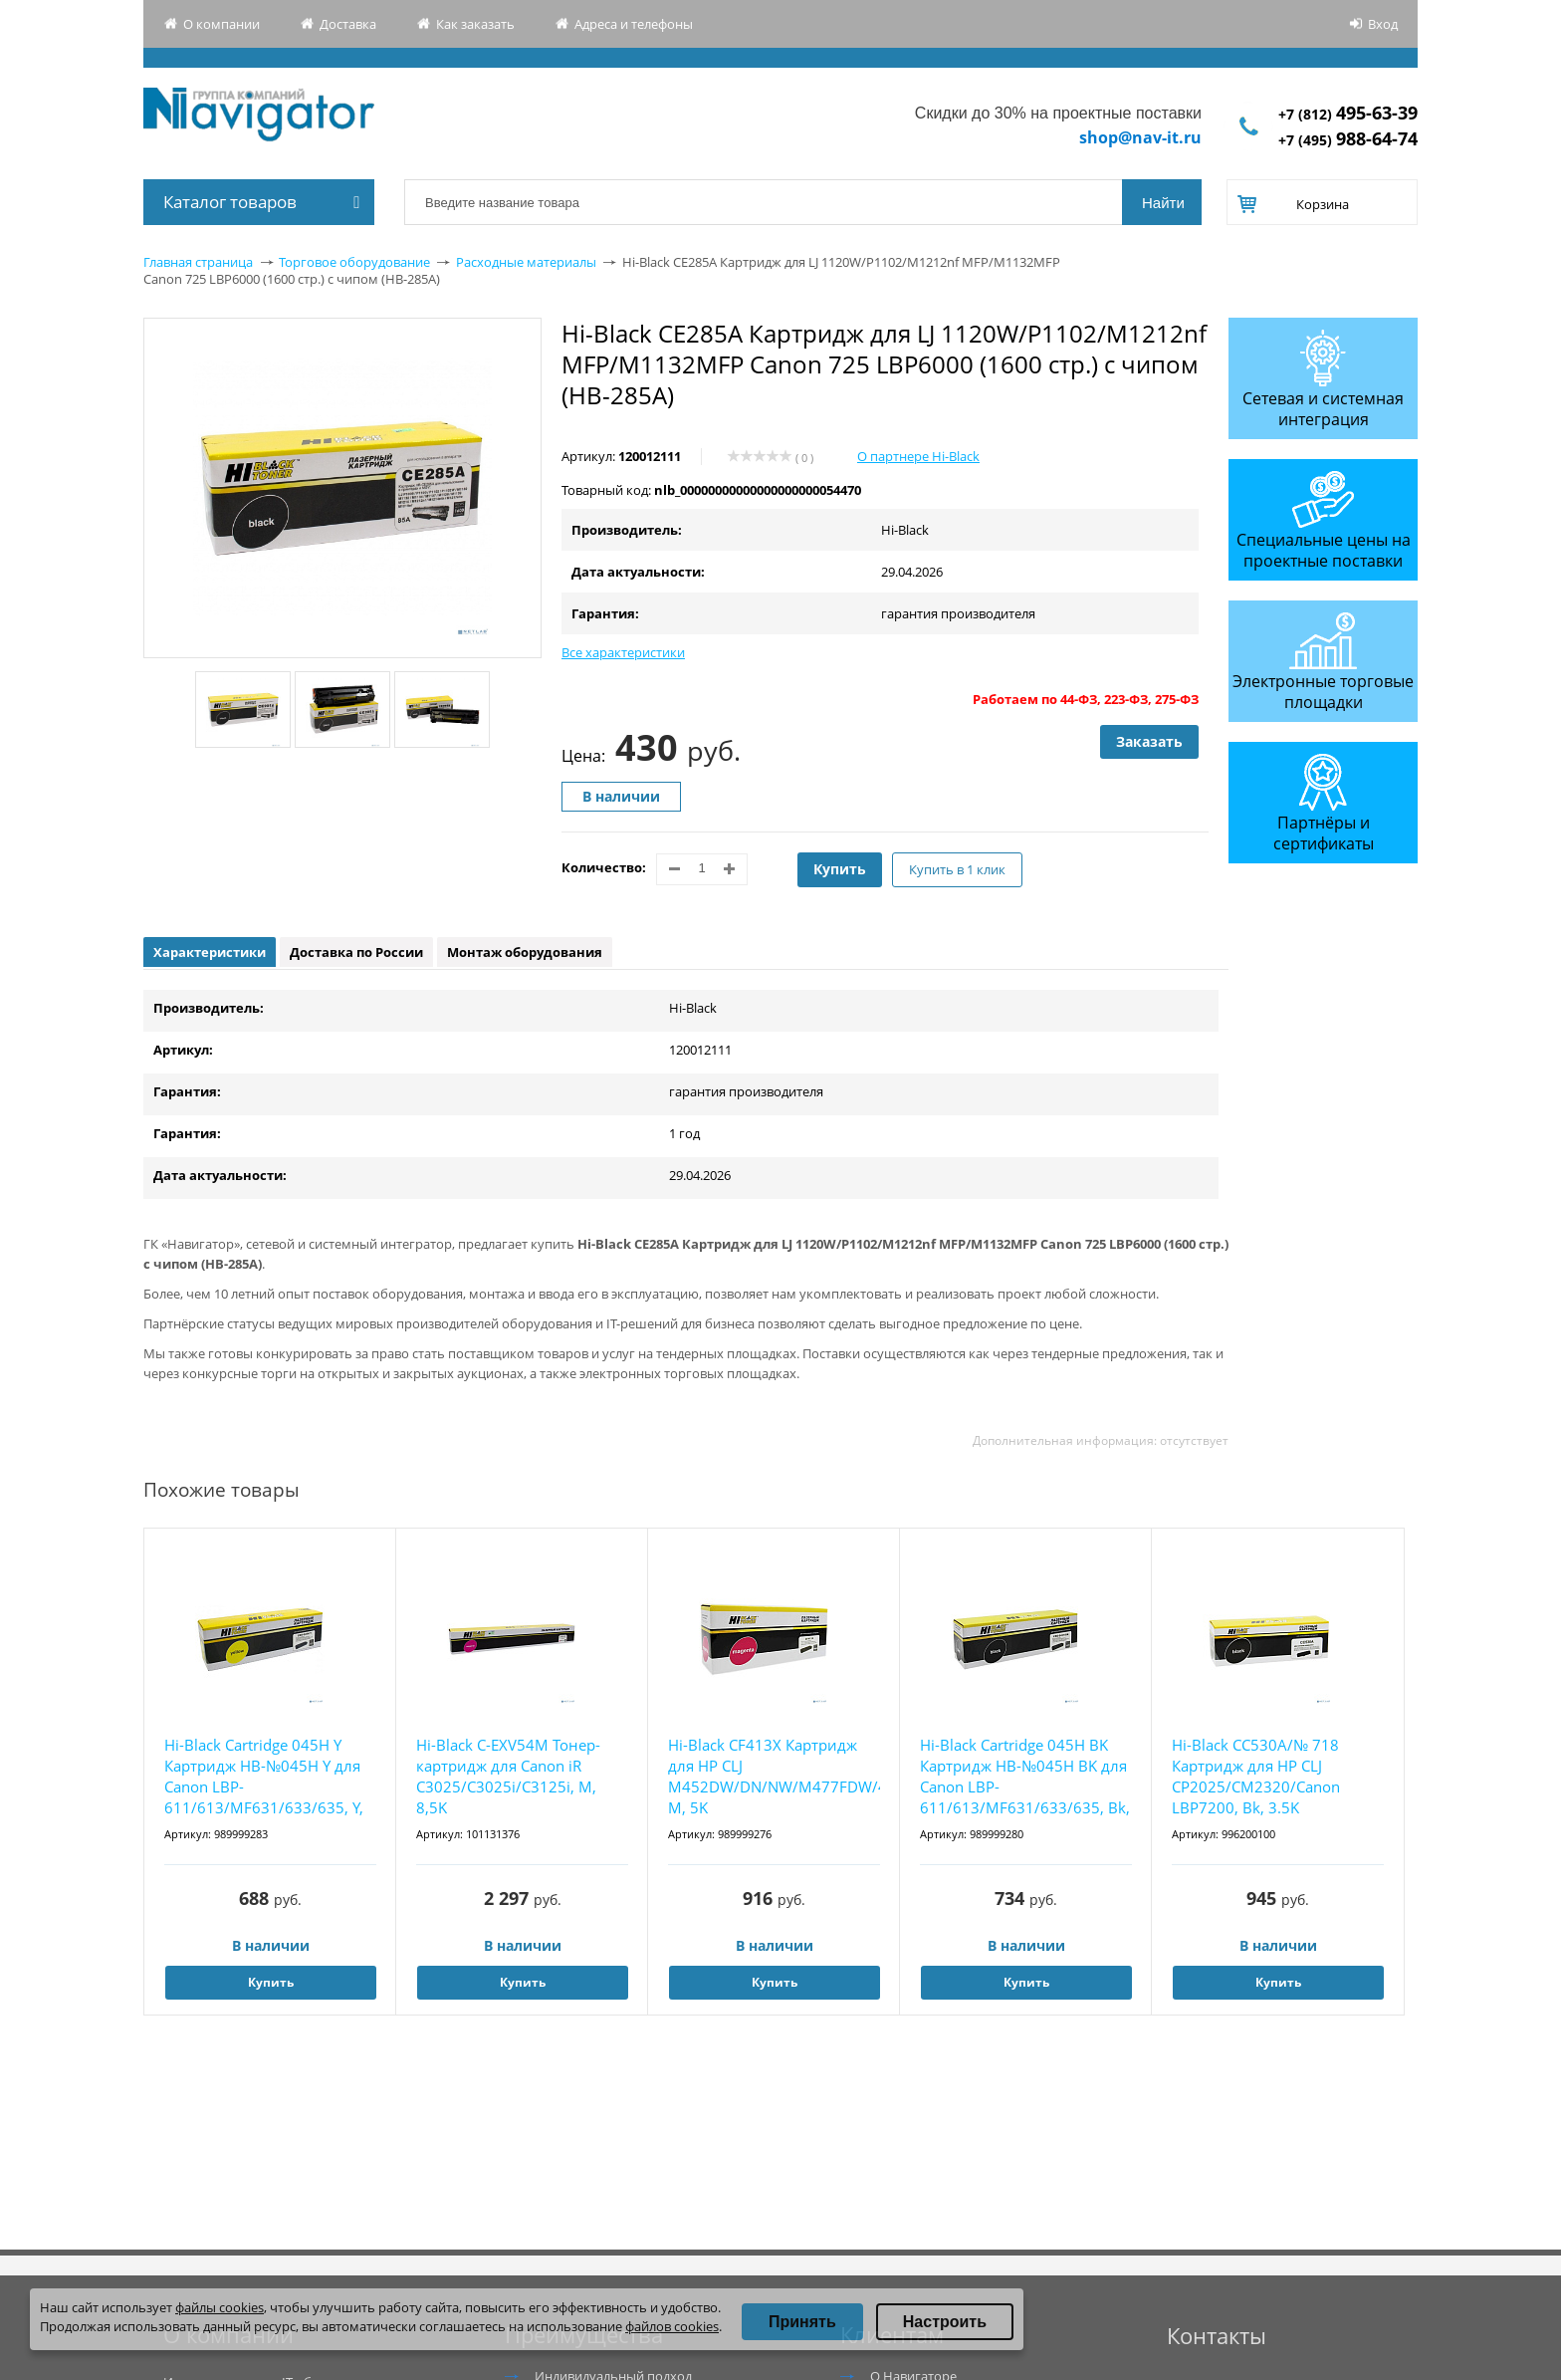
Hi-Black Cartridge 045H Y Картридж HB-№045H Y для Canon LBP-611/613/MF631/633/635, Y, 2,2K (263, 1777)
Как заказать (475, 24)
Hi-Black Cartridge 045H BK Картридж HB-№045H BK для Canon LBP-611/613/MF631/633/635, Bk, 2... (1025, 1777)
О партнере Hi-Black (918, 456)
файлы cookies (219, 2307)
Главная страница (198, 262)
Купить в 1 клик (957, 869)
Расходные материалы (526, 262)
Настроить (945, 2321)
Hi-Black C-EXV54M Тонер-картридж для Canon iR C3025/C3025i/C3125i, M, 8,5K (508, 1776)
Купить (839, 868)
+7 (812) (1348, 114)
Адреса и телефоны (633, 24)
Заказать (1149, 741)
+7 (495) (1348, 139)
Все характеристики (623, 652)
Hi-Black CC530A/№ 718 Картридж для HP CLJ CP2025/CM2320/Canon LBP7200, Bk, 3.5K (1256, 1776)
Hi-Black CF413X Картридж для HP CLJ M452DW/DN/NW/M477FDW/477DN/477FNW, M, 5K (774, 1776)
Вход (1383, 24)
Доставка (348, 24)
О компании (221, 24)
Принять (802, 2321)
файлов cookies (672, 2326)
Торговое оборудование (354, 262)
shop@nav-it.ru (1140, 137)
